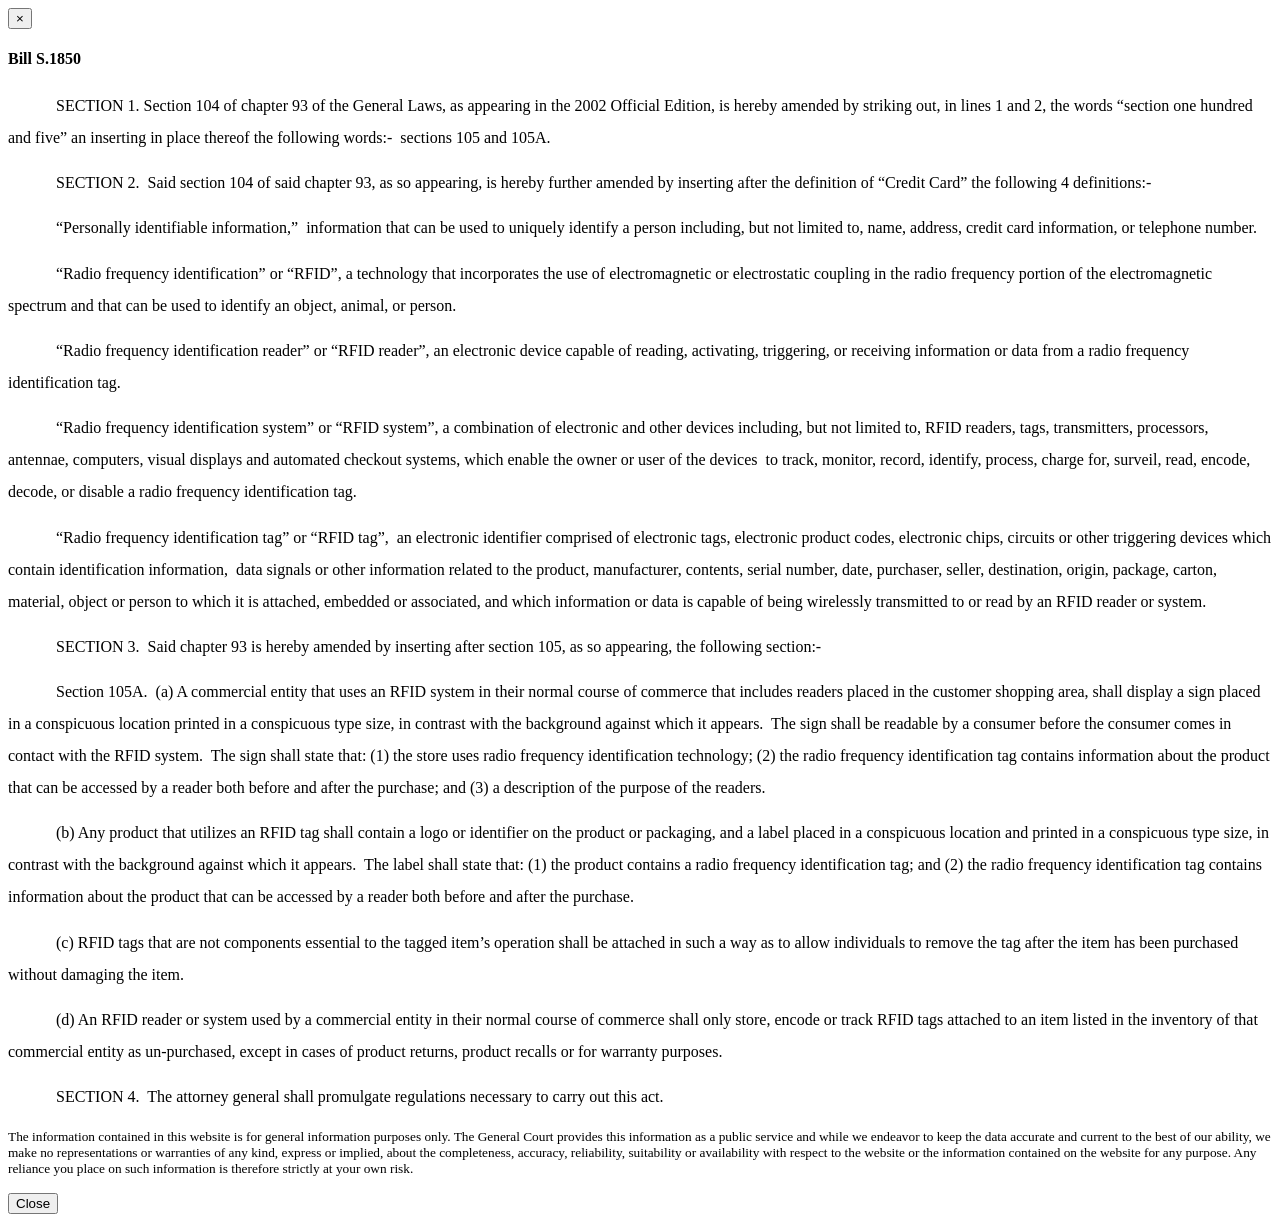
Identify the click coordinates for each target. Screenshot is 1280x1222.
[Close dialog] (20, 18)
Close (33, 1203)
